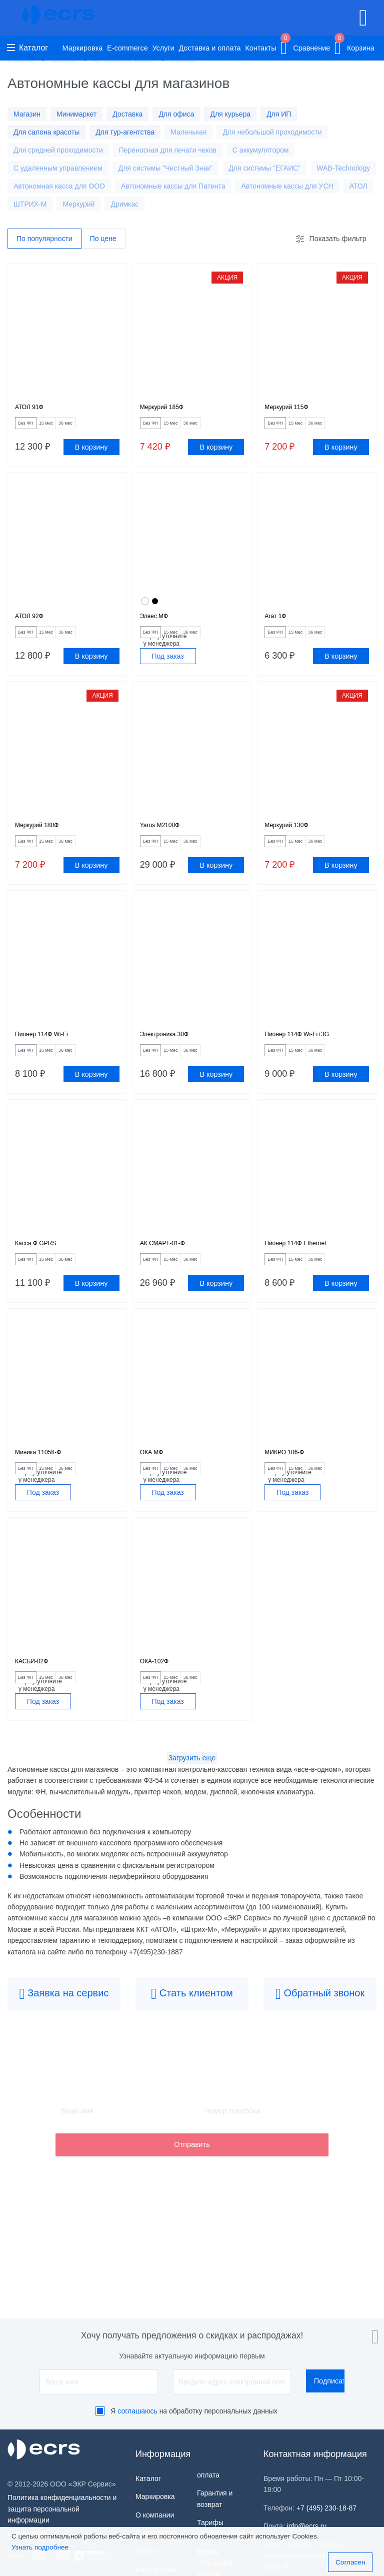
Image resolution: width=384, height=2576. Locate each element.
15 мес (66, 428)
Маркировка (82, 48)
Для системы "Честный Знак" (165, 168)
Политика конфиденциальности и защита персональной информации (62, 2508)
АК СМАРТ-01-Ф (170, 1272)
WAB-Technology (343, 168)
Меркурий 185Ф (169, 410)
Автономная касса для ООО (59, 186)
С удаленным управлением (58, 168)
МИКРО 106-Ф (291, 1487)
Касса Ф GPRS (42, 1272)
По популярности (44, 239)
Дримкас (124, 204)
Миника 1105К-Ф (45, 1487)
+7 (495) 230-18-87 (326, 2508)
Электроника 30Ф (172, 1056)
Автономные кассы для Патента (173, 186)
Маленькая (188, 132)
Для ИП (278, 114)
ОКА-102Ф (159, 1703)
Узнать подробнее (40, 2547)
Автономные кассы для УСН (287, 186)
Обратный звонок (320, 2040)
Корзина (354, 46)
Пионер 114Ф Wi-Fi (50, 1056)
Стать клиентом (192, 2040)
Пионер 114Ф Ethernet (305, 1272)
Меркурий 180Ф (44, 841)
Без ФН (32, 428)
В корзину (91, 454)
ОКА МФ (155, 1487)
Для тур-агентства (125, 132)
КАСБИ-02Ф (37, 1703)
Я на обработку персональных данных (194, 2411)
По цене (103, 239)
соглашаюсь (138, 2411)
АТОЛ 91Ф (34, 410)
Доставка (127, 114)
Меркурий (78, 204)
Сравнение (305, 46)
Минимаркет (76, 114)
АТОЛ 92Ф (34, 625)
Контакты (260, 48)
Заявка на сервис (64, 2040)
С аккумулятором (260, 150)
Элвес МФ (159, 625)
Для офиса (176, 114)
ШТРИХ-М (30, 204)
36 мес (99, 428)
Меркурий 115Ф (293, 410)
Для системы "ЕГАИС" (264, 168)
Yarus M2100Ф (166, 841)
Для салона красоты (47, 132)
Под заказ (168, 669)
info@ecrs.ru (307, 2526)
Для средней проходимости (58, 150)
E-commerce (127, 48)
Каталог (27, 48)
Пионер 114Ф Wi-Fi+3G (307, 1056)
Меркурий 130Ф (293, 841)
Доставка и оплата (209, 48)
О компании (155, 2515)
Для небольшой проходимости (272, 132)
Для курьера (230, 114)
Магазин (27, 114)
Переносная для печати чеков (167, 150)
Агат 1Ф (279, 625)
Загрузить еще (192, 1804)
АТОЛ (359, 186)
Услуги (163, 48)
